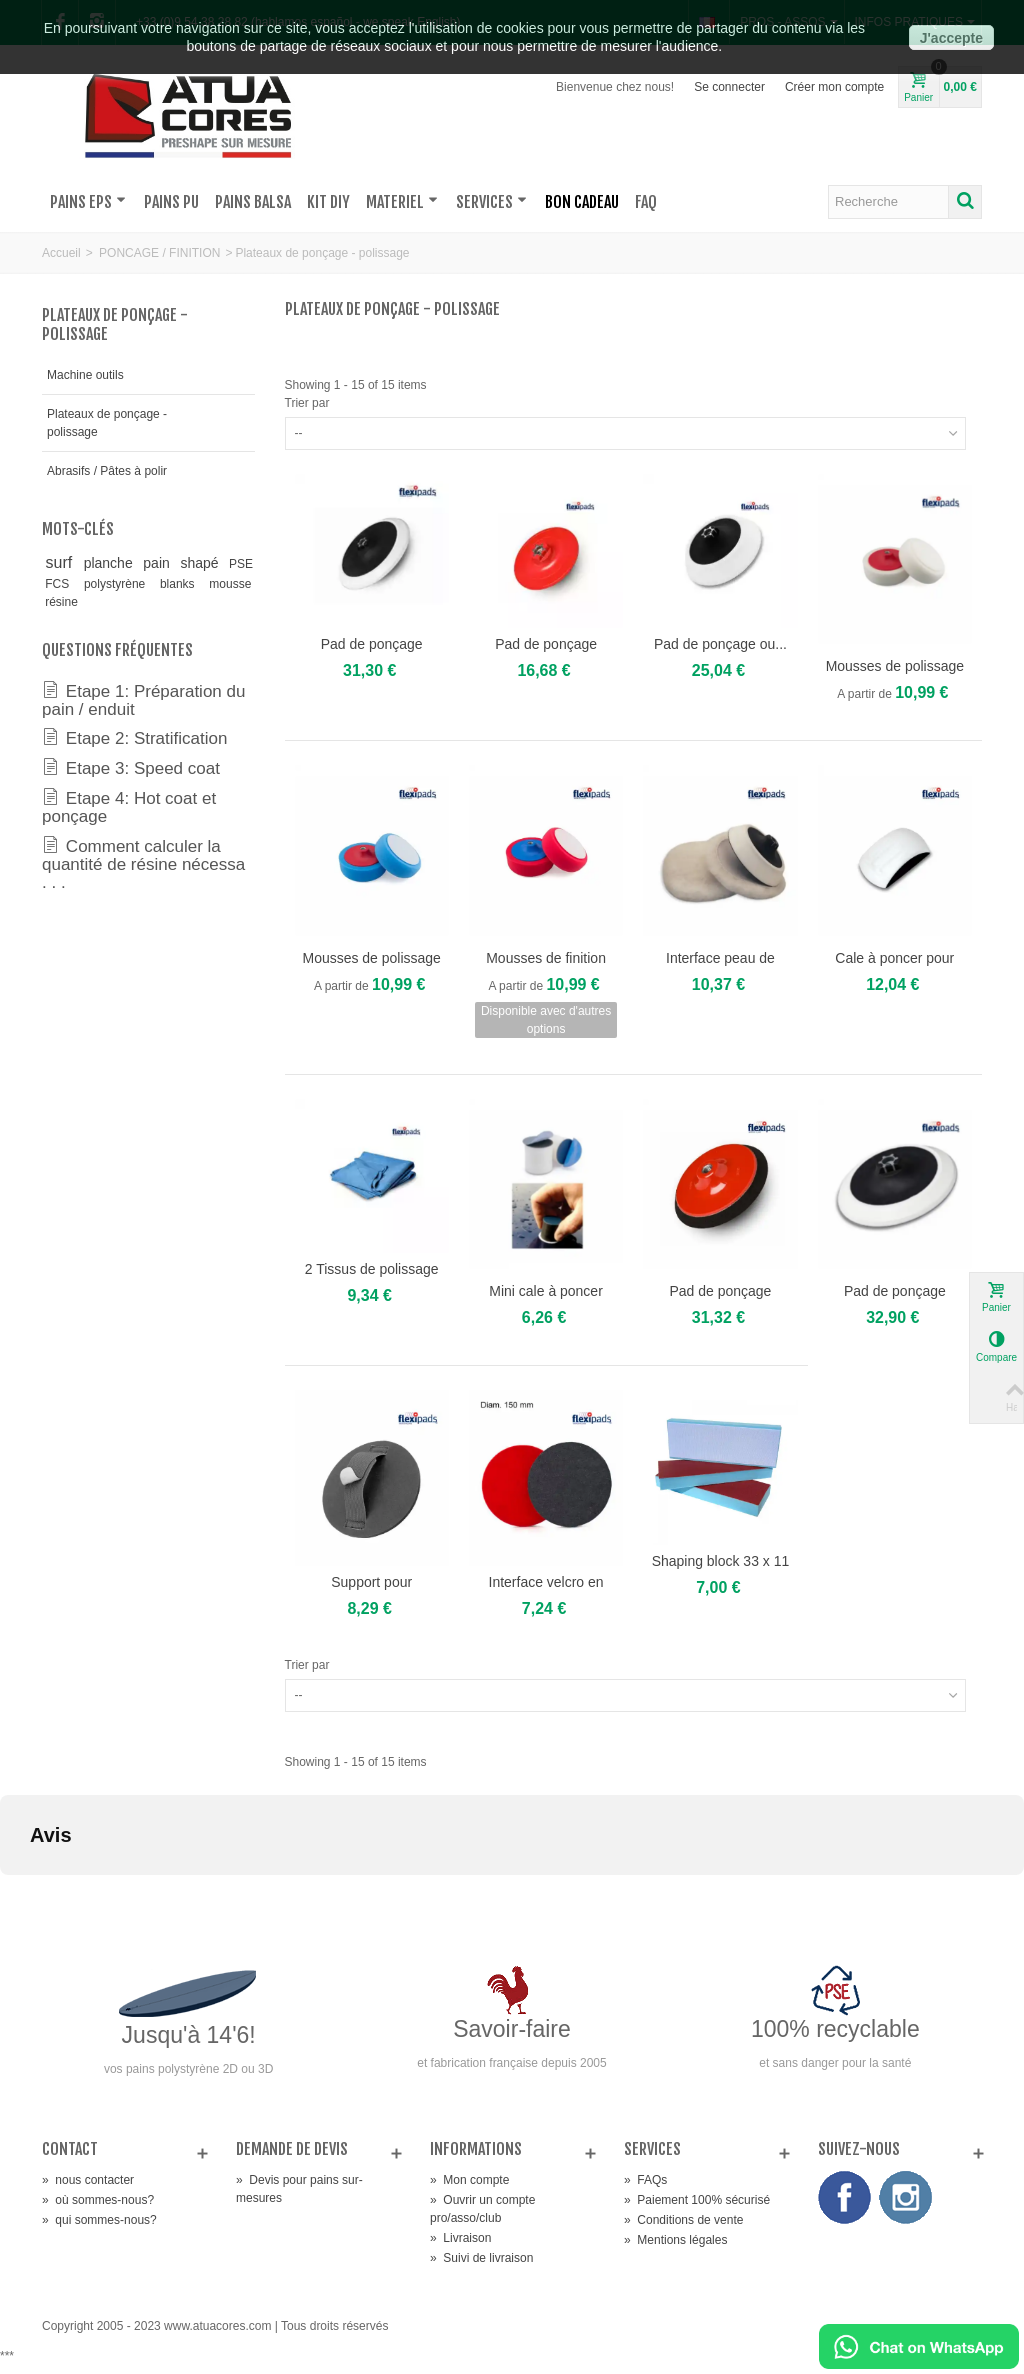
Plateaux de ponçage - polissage (107, 423)
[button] (16, 1895)
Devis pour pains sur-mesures (299, 2189)
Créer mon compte (834, 87)
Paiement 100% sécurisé (697, 2200)
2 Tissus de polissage (372, 1269)
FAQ (646, 202)
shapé (201, 563)
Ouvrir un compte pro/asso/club (482, 2209)
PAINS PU (171, 202)
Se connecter (729, 87)
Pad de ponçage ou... (720, 644)
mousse (230, 584)
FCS (61, 584)
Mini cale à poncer (546, 1291)
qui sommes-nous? (99, 2220)
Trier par (307, 403)
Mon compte (469, 2180)
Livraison (460, 2238)
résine (61, 602)
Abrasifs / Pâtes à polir (107, 471)
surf (61, 562)
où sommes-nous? (98, 2200)
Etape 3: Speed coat (131, 768)
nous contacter (88, 2180)
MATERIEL (402, 202)
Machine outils (85, 375)
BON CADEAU (582, 202)
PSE (241, 564)
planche (110, 563)
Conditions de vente (683, 2220)
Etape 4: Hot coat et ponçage (129, 807)
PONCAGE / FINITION (159, 253)
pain (158, 563)
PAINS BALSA (253, 202)
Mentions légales (675, 2240)
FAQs (645, 2180)
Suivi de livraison (481, 2258)
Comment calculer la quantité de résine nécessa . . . (143, 864)
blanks (181, 584)
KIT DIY (328, 202)
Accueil (61, 253)
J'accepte (951, 38)
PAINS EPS (88, 202)
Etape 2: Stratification (134, 738)
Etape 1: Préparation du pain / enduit (143, 700)
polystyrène (119, 584)
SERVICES (491, 202)
